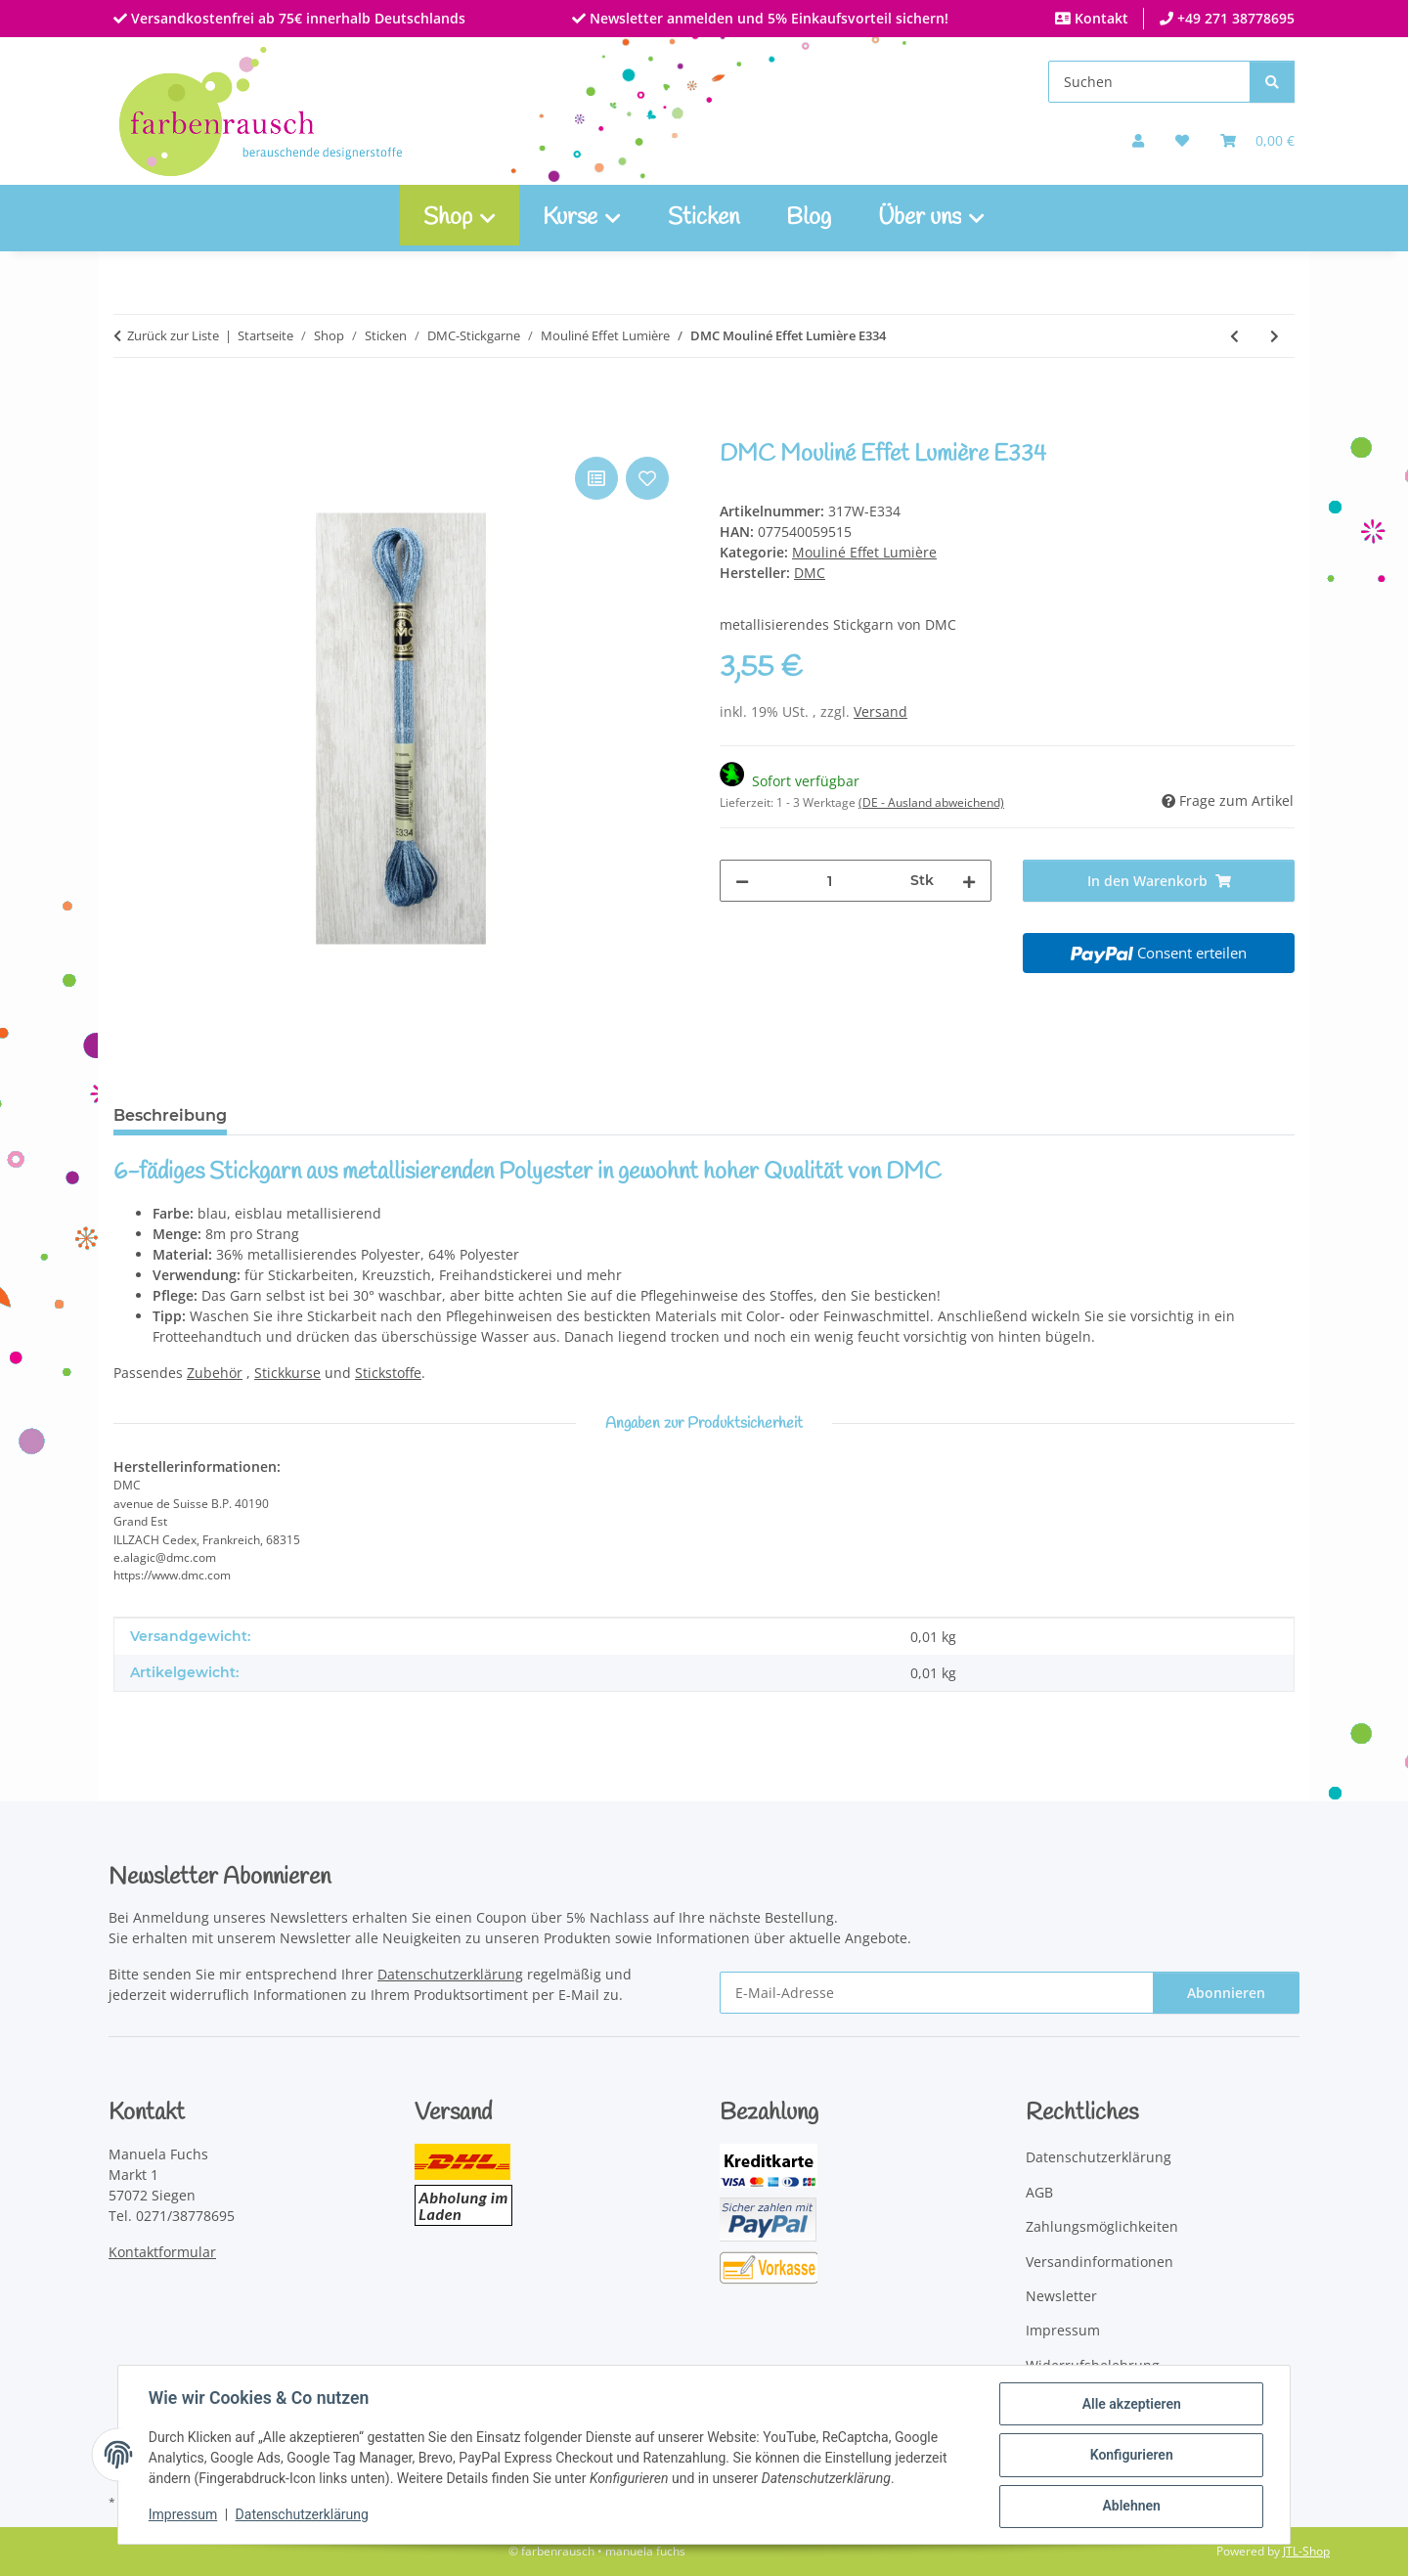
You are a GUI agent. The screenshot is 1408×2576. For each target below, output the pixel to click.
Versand (880, 711)
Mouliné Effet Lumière (864, 552)
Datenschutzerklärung (303, 2515)
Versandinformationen (1099, 2261)
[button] (1138, 140)
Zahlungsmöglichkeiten (1102, 2226)
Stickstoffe (388, 1372)
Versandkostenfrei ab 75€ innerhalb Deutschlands (296, 18)
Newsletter (1061, 2296)
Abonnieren (1226, 1992)
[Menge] (830, 881)
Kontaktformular (162, 2252)
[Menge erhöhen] (968, 881)
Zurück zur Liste (173, 335)
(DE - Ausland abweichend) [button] (931, 802)
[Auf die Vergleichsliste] (596, 478)
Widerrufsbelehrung (1093, 2365)
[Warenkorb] (1257, 140)
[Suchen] (1149, 82)
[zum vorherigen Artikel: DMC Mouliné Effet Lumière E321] (1234, 336)
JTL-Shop (1306, 2551)
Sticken (703, 218)
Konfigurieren (1129, 2456)
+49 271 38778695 (1234, 18)
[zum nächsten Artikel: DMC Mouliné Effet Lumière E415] (1274, 336)
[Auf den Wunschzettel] (647, 478)
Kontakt (1099, 18)
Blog (808, 218)
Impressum (184, 2515)
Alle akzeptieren (1129, 2405)
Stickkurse (287, 1372)
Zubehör (214, 1372)
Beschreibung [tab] (170, 1115)
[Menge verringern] (742, 881)
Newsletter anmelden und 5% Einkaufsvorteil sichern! (767, 18)
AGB (1039, 2192)
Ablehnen (1130, 2506)
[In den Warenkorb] (129, 430)
